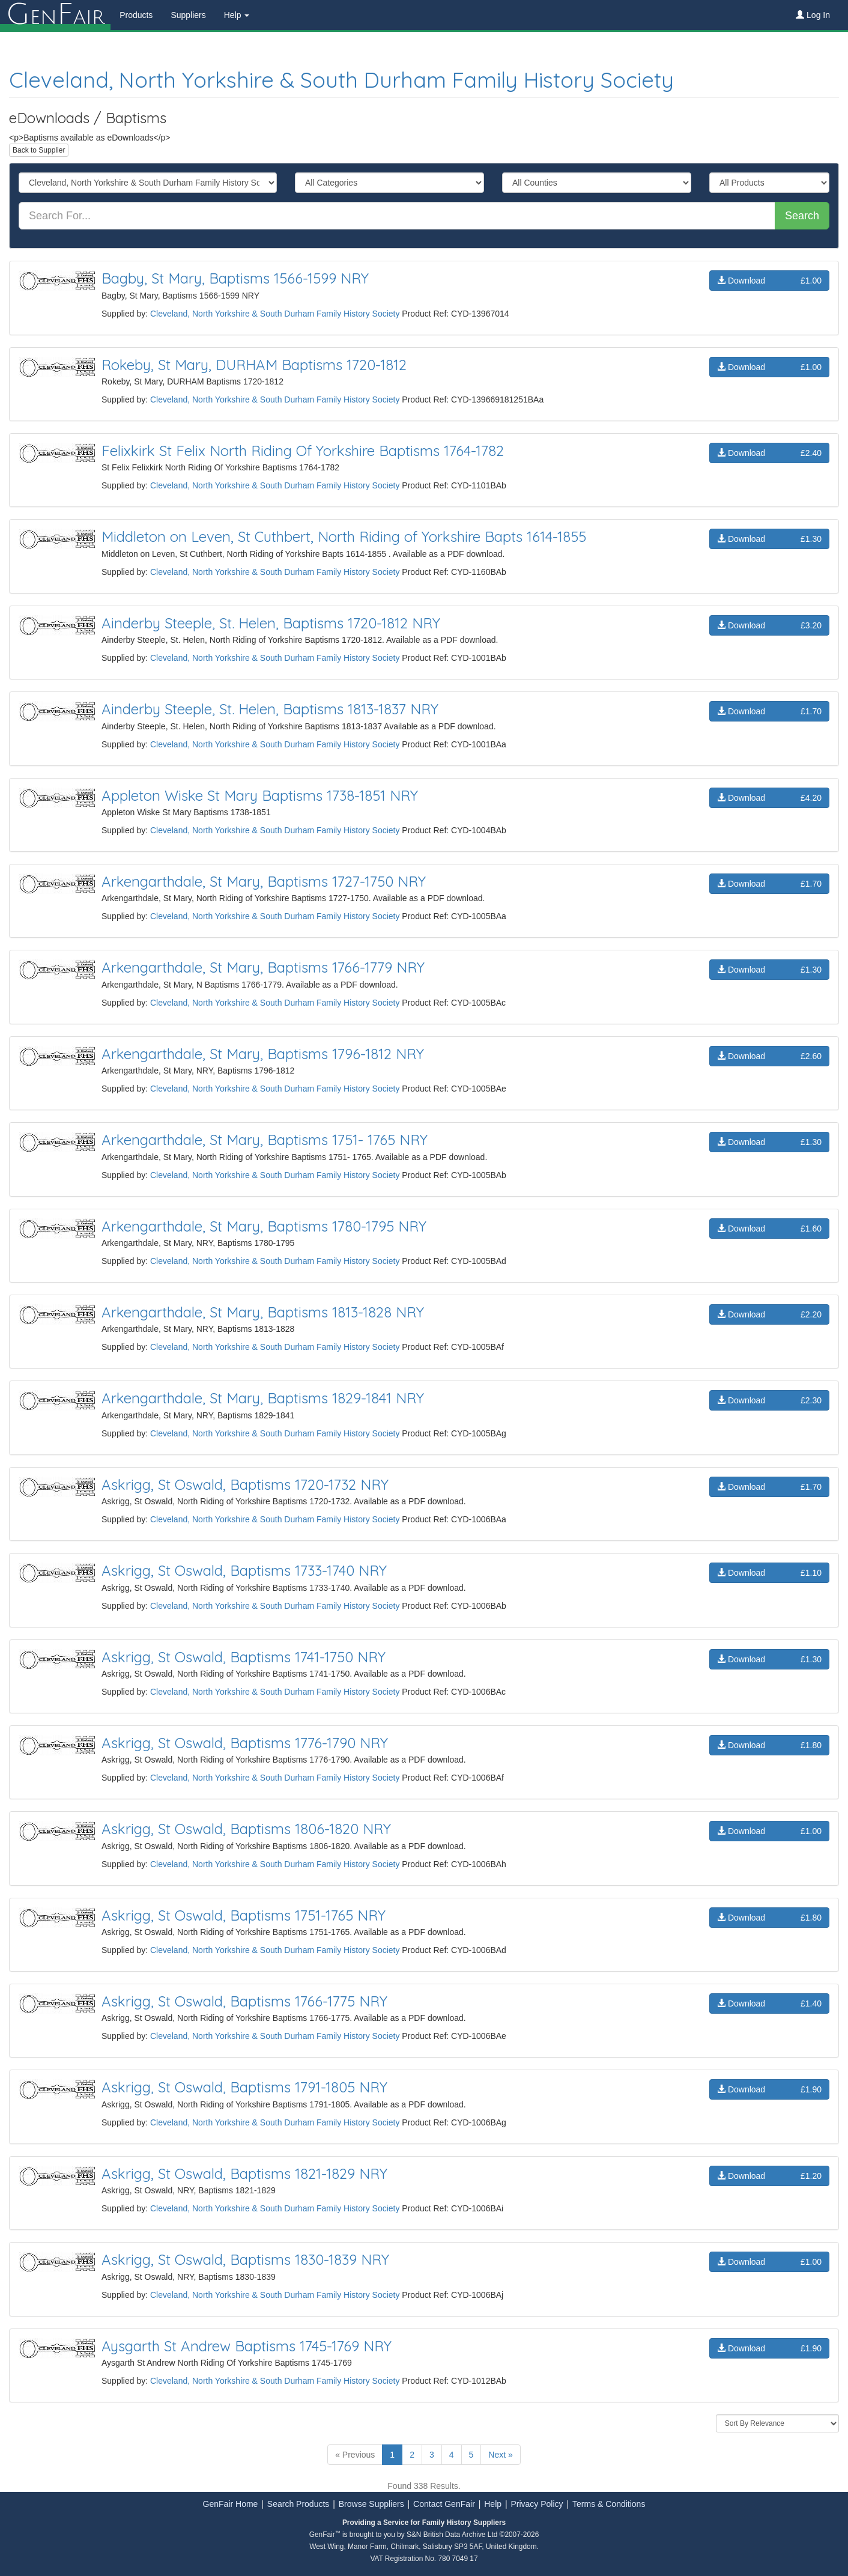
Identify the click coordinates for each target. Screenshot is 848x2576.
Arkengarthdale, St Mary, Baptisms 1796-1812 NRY (262, 1054)
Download (769, 281)
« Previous (355, 2454)
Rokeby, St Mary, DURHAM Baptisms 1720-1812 (254, 365)
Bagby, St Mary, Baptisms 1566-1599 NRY (235, 278)
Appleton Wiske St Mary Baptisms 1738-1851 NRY (259, 795)
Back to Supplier (39, 150)
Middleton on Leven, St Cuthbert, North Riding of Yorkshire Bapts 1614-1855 (343, 536)
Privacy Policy (536, 2504)
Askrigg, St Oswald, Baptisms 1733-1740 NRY (244, 1570)
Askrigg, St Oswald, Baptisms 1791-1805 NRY (244, 2087)
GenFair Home (230, 2504)
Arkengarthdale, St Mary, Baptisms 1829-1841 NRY (262, 1398)
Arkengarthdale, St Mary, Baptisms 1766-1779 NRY (263, 967)
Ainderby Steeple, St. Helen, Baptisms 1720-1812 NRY (270, 623)
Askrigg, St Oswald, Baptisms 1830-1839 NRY (245, 2259)
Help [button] (237, 15)
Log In (813, 15)
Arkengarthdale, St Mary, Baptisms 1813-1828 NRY (262, 1312)
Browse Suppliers (371, 2504)
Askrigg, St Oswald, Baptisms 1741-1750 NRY (243, 1657)
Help (492, 2504)
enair (55, 15)
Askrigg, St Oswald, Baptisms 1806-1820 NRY (246, 1829)
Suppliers (188, 15)
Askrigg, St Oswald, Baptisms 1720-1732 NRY (245, 1484)
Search (802, 216)
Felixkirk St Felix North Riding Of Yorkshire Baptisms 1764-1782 (302, 451)
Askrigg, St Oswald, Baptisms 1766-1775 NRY (244, 2001)
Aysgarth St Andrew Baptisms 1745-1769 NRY (246, 2346)
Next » (500, 2454)
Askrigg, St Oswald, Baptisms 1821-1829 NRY (244, 2173)
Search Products (298, 2504)
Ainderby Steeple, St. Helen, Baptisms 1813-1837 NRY (269, 709)
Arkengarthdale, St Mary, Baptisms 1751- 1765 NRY (264, 1140)
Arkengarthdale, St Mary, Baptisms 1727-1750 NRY (263, 881)
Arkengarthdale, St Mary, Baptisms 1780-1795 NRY (263, 1226)
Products (136, 15)
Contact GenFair (444, 2504)
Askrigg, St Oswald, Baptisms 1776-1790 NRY (244, 1743)
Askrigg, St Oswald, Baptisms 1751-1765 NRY (243, 1915)
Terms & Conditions (608, 2504)
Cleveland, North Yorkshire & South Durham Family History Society (341, 79)
